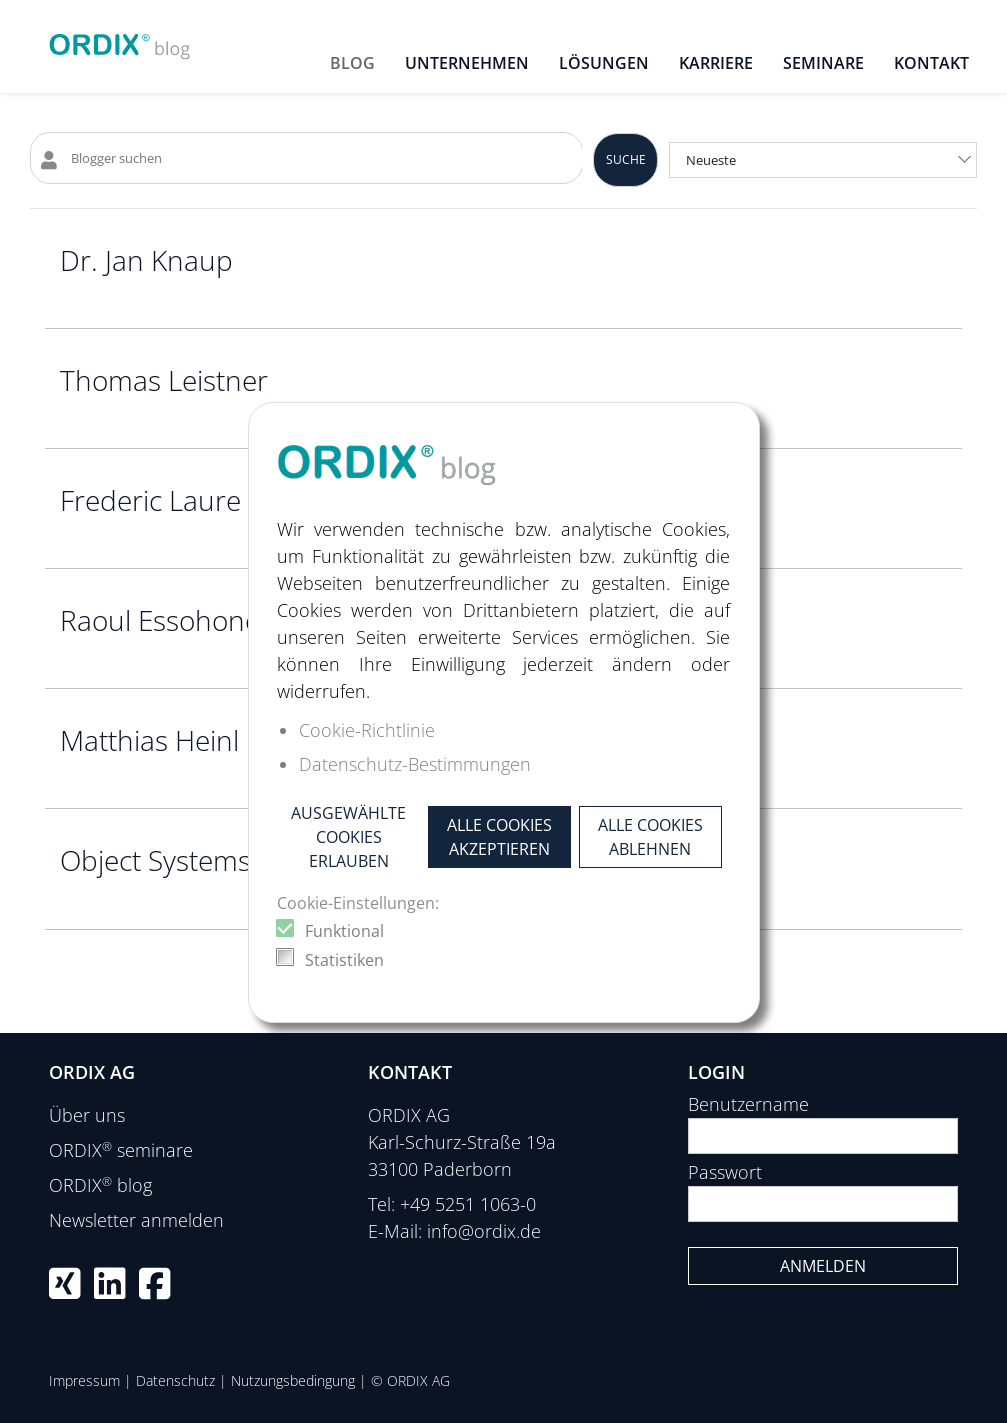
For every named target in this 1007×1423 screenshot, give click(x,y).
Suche (626, 159)
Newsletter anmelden (136, 1220)
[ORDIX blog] (120, 40)
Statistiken (344, 960)
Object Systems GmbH (200, 860)
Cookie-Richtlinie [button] (367, 730)
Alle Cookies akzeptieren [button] (499, 837)
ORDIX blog (100, 1185)
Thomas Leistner (164, 380)
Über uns (87, 1115)
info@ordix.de (484, 1231)
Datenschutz (175, 1380)
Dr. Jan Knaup (146, 260)
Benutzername (748, 1104)
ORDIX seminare (121, 1150)
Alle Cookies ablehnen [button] (650, 837)
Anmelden (823, 1266)
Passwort (725, 1172)
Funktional (344, 931)
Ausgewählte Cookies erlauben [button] (348, 837)
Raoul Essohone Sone (195, 620)
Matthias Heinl (149, 740)
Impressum (84, 1380)
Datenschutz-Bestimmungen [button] (415, 764)
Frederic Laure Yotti (181, 500)
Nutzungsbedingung (293, 1380)
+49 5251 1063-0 (468, 1204)
